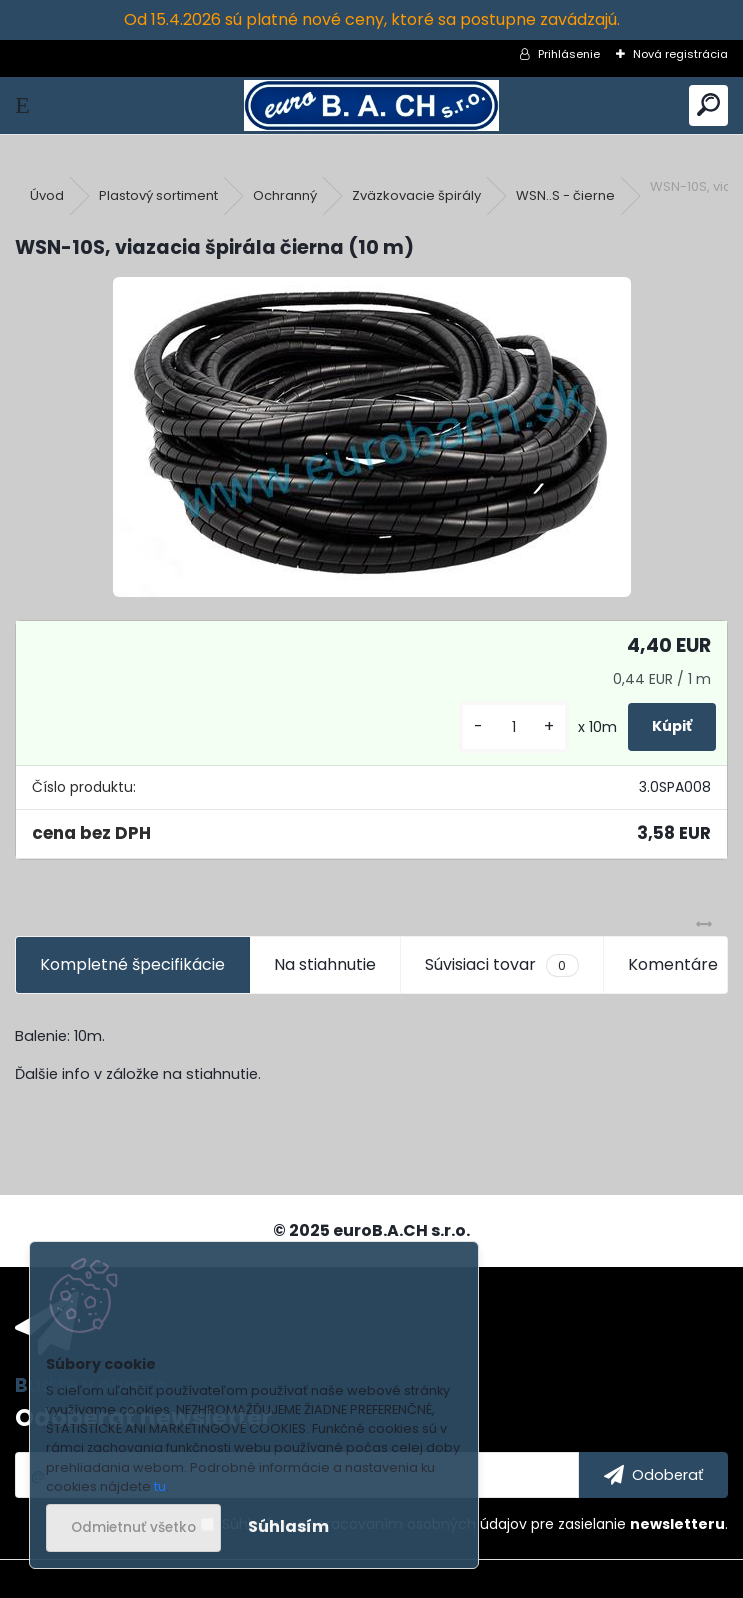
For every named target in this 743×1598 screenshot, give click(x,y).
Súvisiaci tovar (501, 965)
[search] (708, 105)
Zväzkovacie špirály (416, 195)
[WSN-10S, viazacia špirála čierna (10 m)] (372, 437)
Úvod (47, 195)
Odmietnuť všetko (133, 1527)
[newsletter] (653, 1475)
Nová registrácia (680, 54)
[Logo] (371, 105)
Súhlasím (288, 1526)
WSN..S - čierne (565, 195)
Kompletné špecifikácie (132, 964)
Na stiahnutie (325, 964)
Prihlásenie (569, 54)
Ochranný (285, 195)
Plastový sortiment (158, 195)
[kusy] (514, 727)
